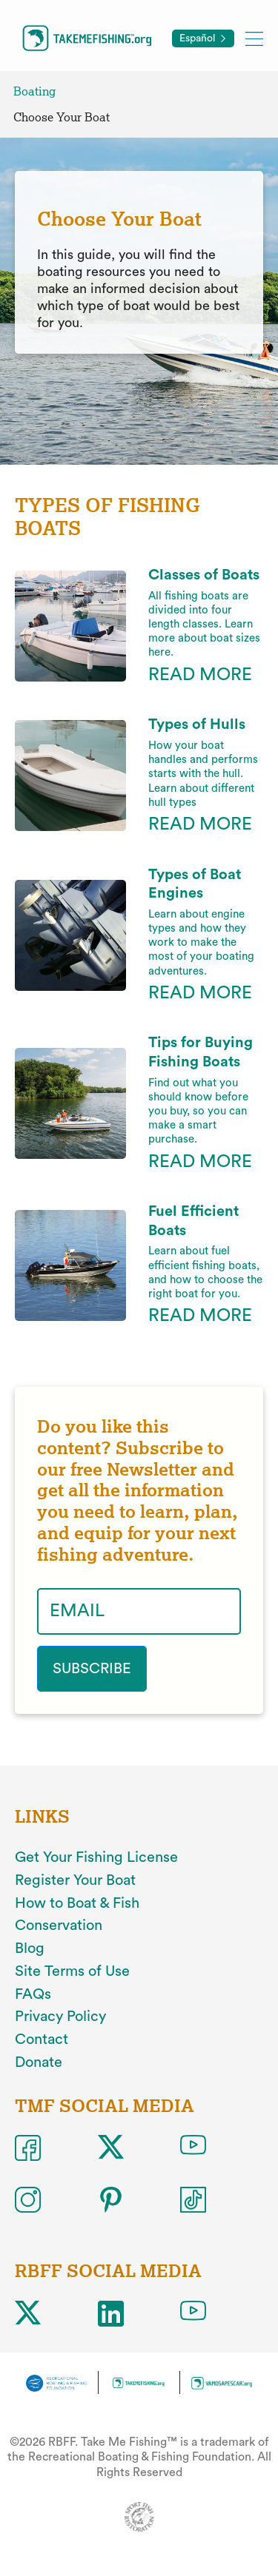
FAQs (33, 1994)
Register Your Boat (75, 1880)
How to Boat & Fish (77, 1903)
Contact (41, 2039)
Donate (38, 2062)
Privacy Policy (60, 2016)
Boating (34, 91)
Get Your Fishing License (96, 1857)
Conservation (58, 1925)
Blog (29, 1948)
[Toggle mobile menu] (254, 38)
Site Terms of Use (72, 1971)
